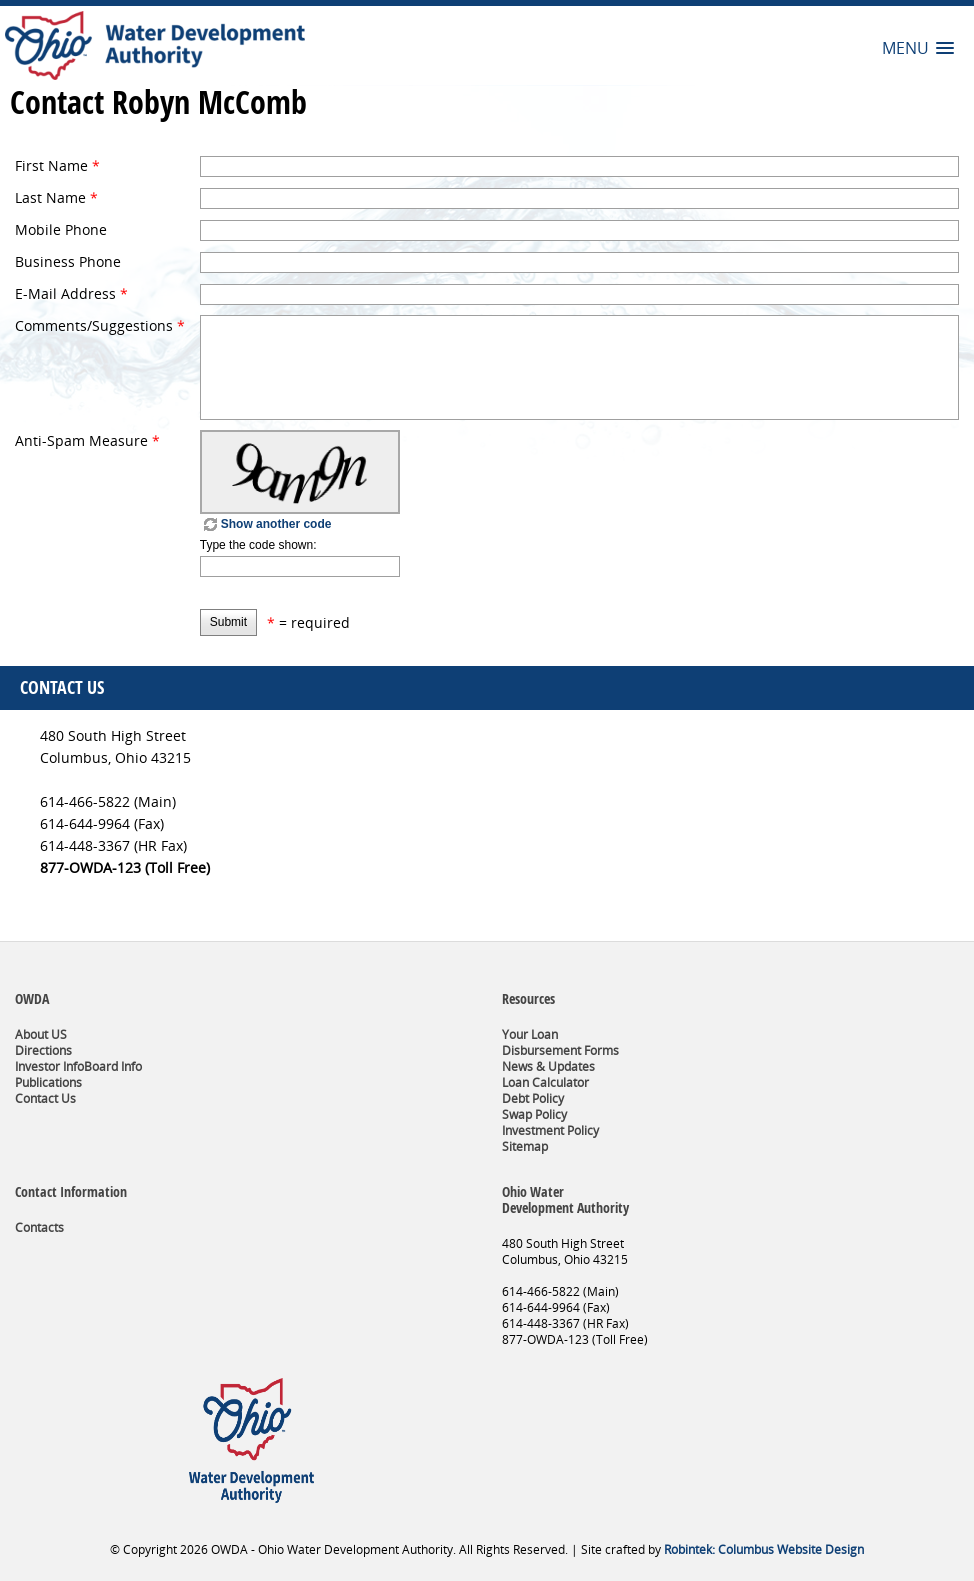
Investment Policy (550, 1130)
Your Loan (530, 1034)
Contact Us (45, 1098)
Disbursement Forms (560, 1050)
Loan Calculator (545, 1082)
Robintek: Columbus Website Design (764, 1549)
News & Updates (548, 1066)
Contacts (39, 1227)
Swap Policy (534, 1114)
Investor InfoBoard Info (78, 1066)
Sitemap (525, 1146)
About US (41, 1034)
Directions (43, 1050)
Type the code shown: (258, 545)
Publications (48, 1082)
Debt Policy (533, 1098)
